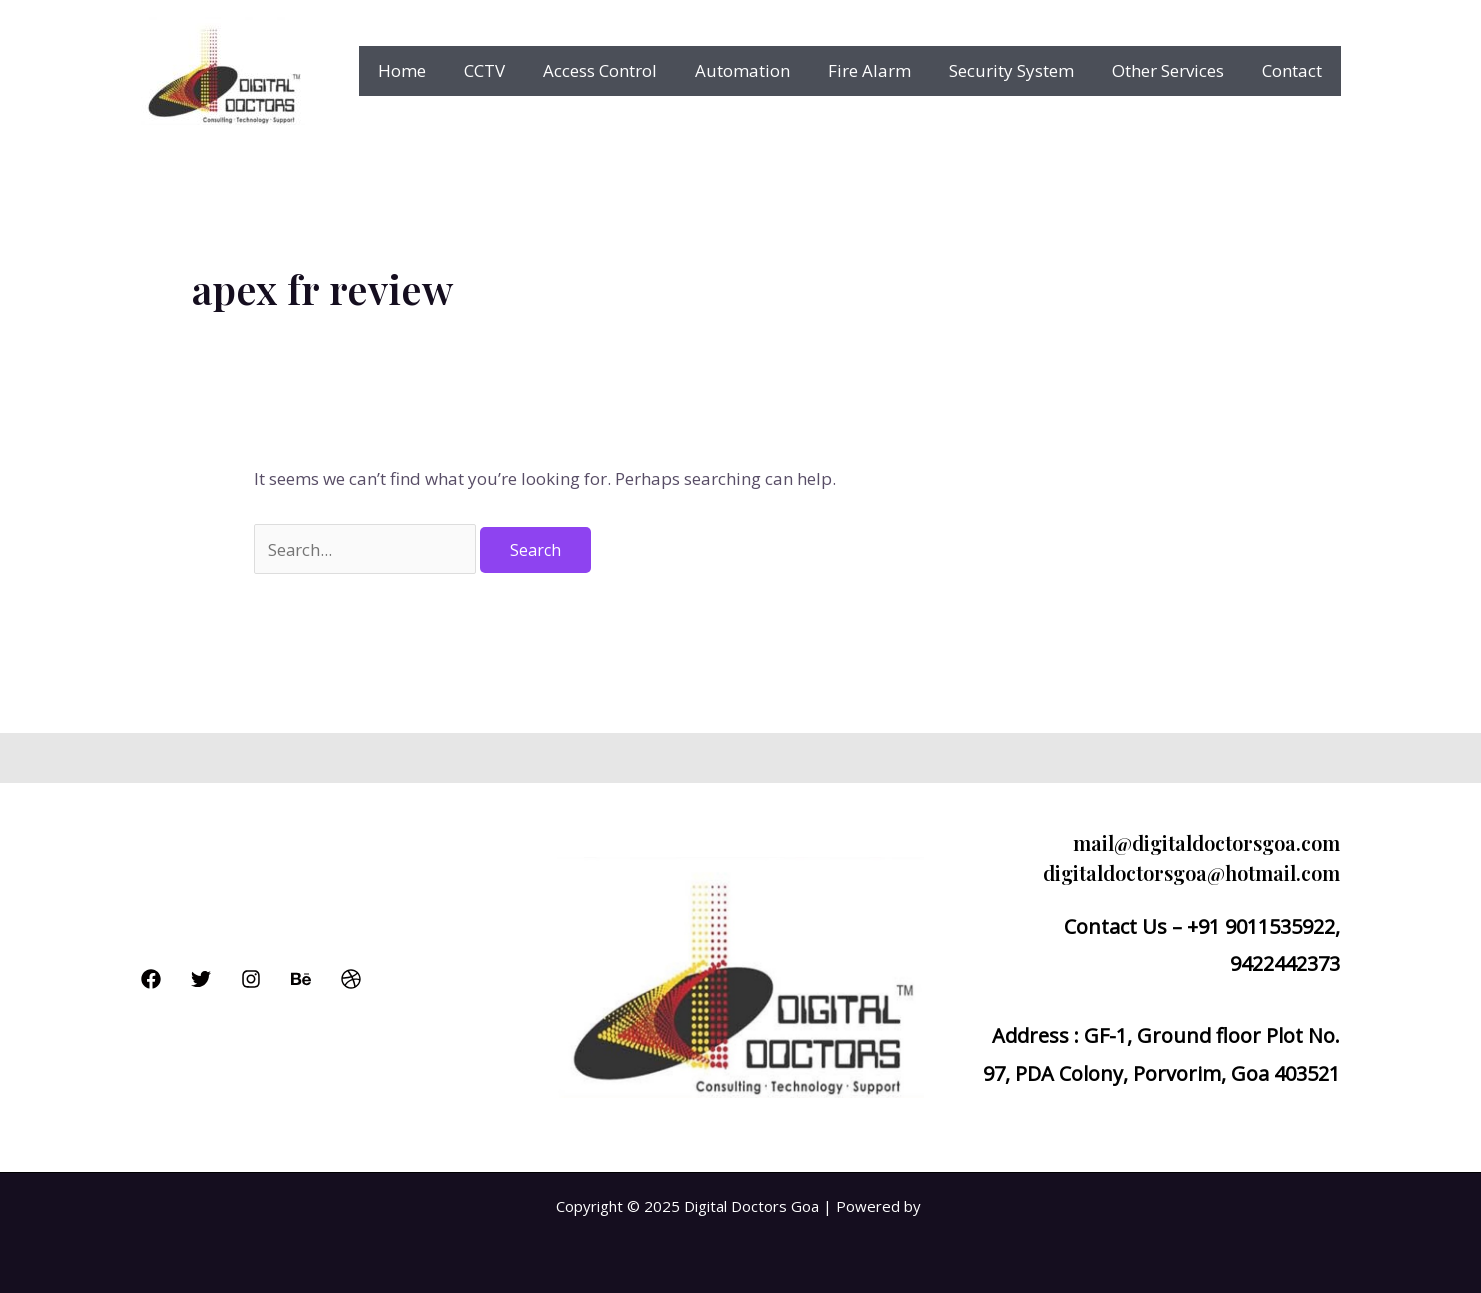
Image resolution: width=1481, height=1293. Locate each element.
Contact (1294, 70)
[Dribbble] (351, 979)
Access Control (622, 70)
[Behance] (301, 979)
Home (432, 70)
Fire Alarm (883, 70)
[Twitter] (201, 979)
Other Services (1174, 70)
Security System (1021, 70)
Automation (760, 70)
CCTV (510, 70)
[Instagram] (251, 979)
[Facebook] (151, 979)
